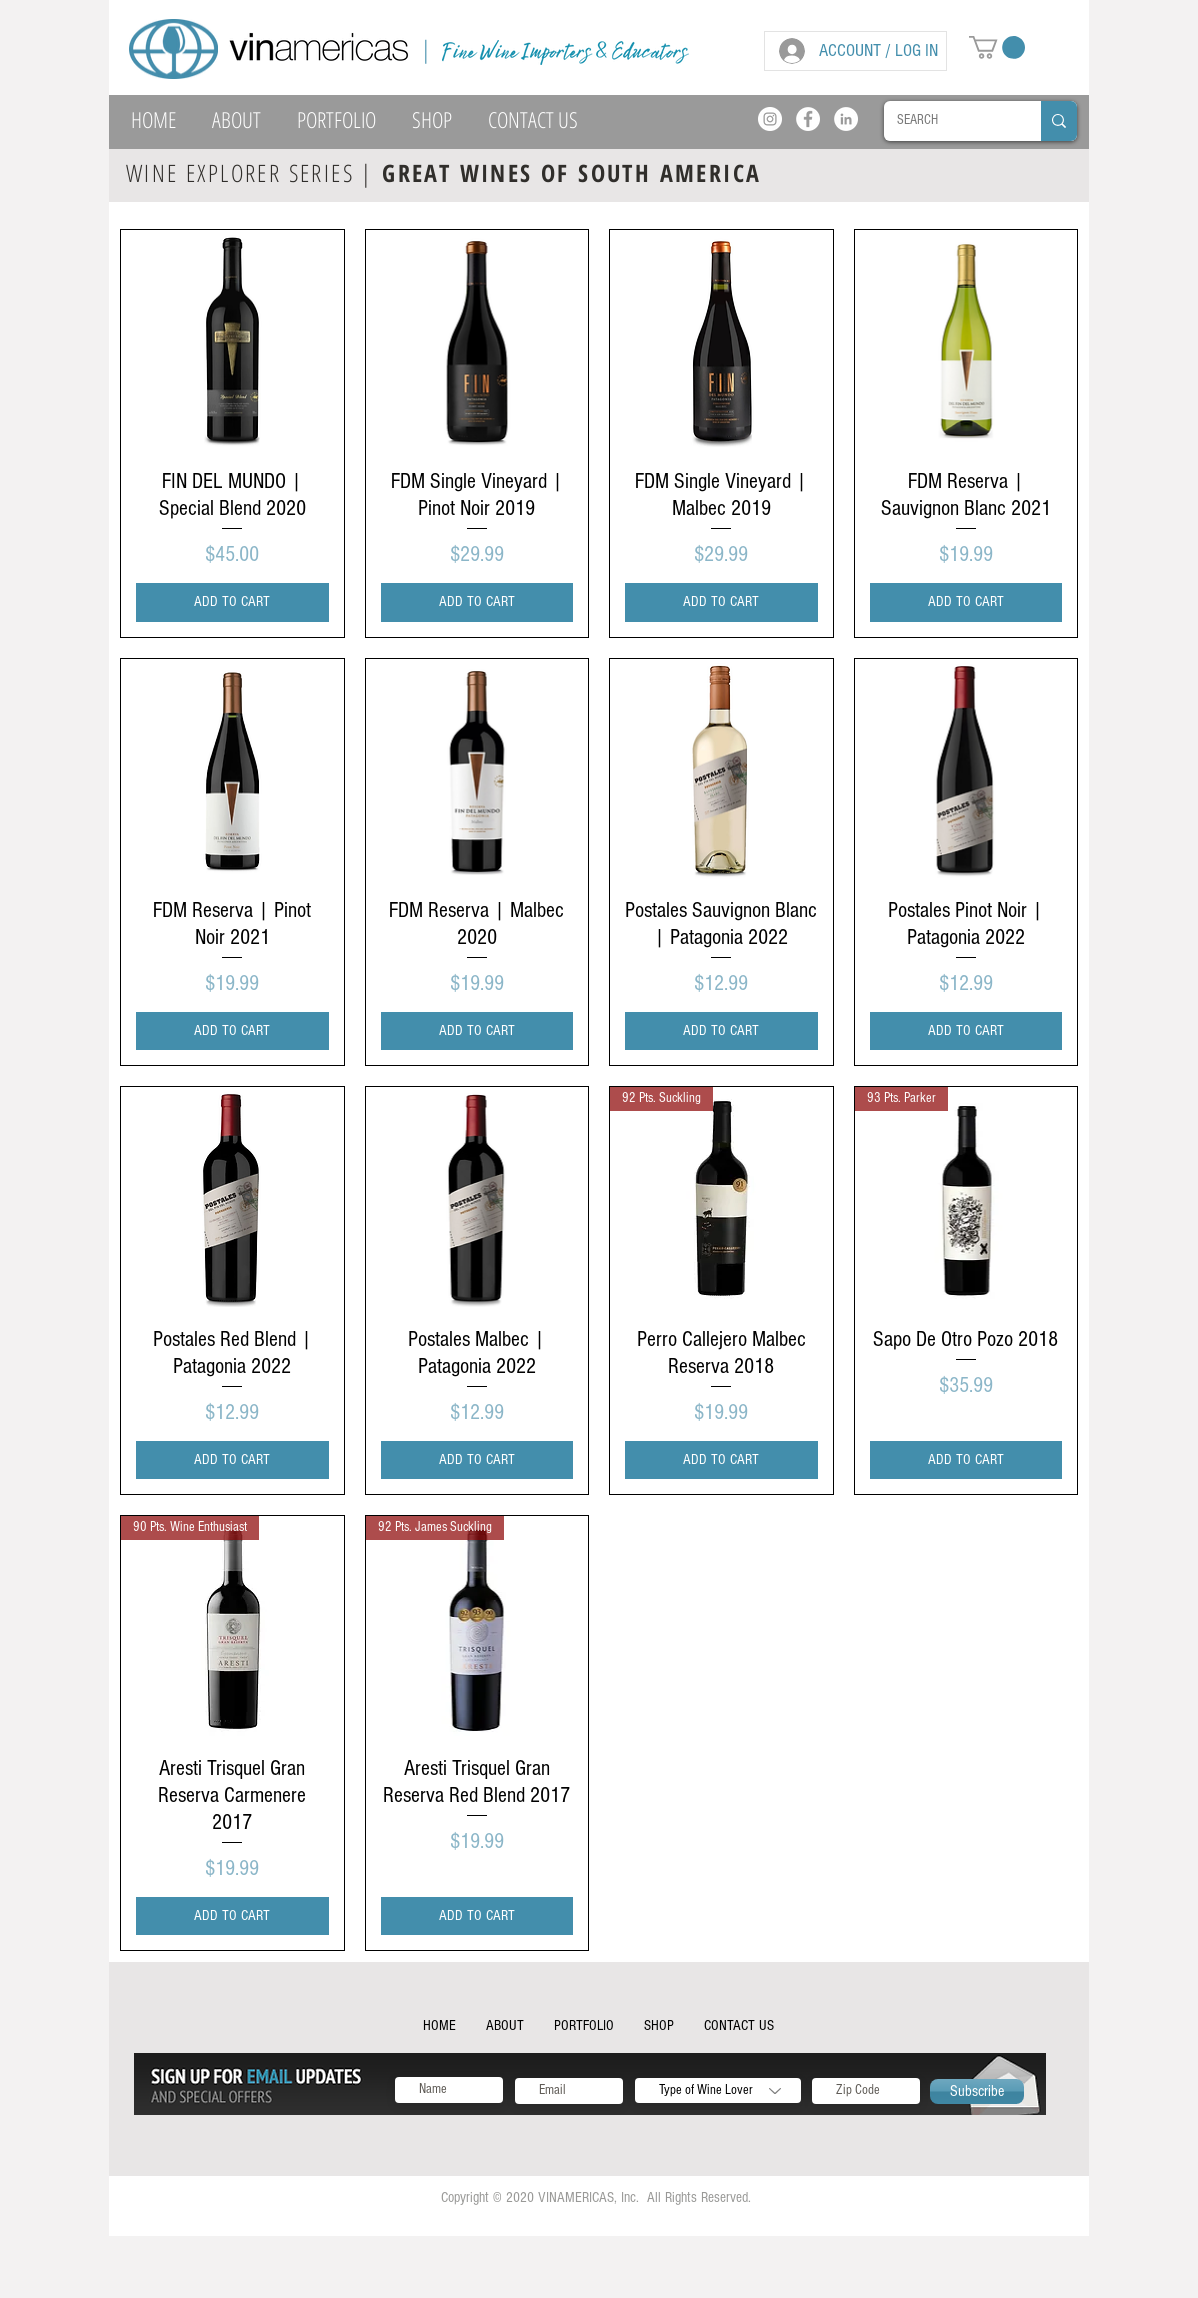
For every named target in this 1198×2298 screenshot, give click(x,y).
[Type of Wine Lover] (718, 2090)
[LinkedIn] (846, 119)
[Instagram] (770, 119)
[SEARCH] (948, 121)
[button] (997, 47)
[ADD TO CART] (232, 602)
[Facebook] (808, 119)
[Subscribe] (977, 2091)
